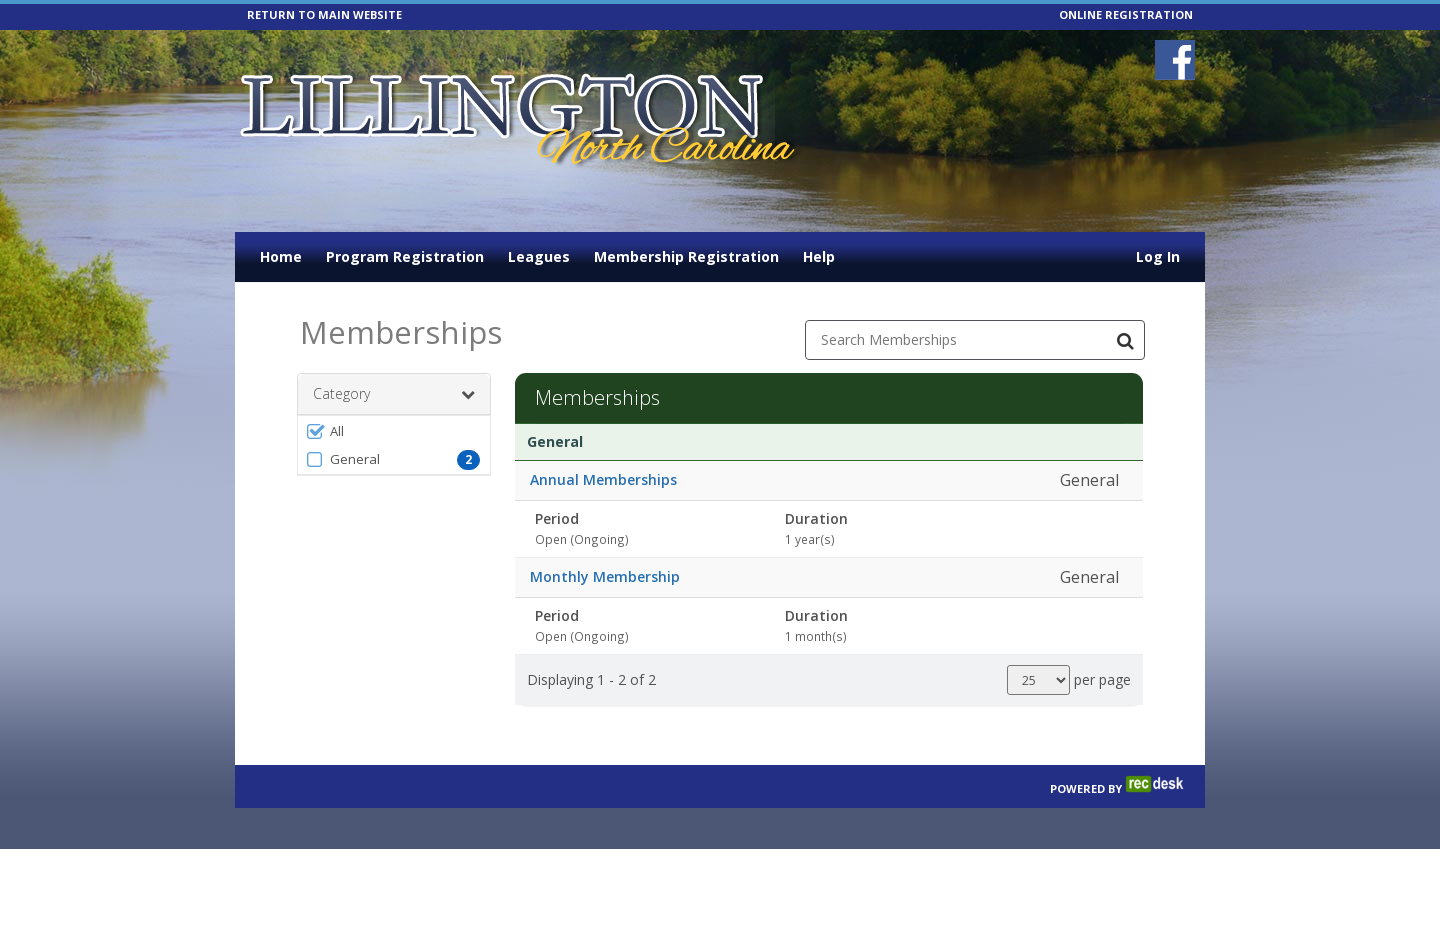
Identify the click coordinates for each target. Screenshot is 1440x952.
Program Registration (405, 256)
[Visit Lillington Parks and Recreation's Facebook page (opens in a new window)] (1175, 60)
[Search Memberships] (1125, 340)
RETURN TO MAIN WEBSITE (324, 14)
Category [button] (394, 394)
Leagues (539, 256)
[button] (394, 431)
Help (819, 256)
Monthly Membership (605, 576)
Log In (1158, 256)
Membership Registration (686, 256)
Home (281, 256)
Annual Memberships (603, 479)
